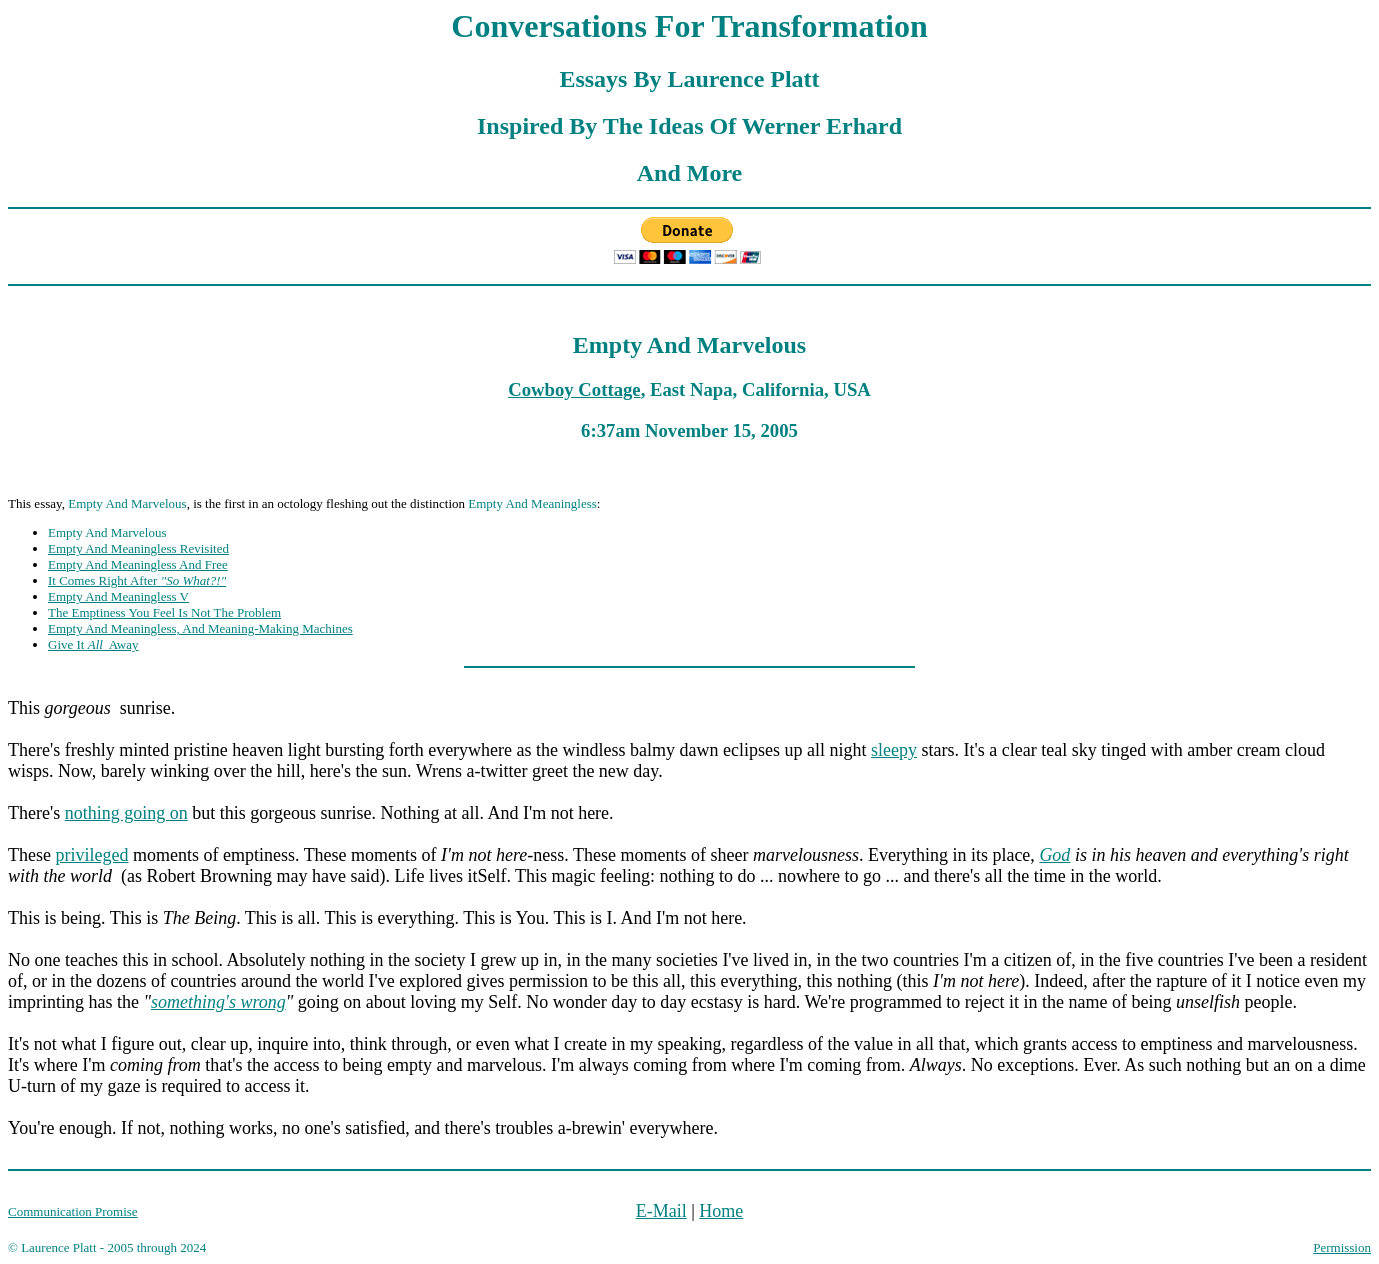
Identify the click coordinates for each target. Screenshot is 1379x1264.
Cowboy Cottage (574, 389)
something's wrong (218, 1002)
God (1054, 855)
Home (721, 1211)
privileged (91, 855)
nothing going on (126, 813)
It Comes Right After (137, 580)
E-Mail (661, 1211)
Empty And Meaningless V (118, 596)
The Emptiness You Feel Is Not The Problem (164, 612)
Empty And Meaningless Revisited (138, 548)
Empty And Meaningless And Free (138, 564)
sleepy (894, 750)
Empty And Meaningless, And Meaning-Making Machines (200, 628)
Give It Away (93, 644)
